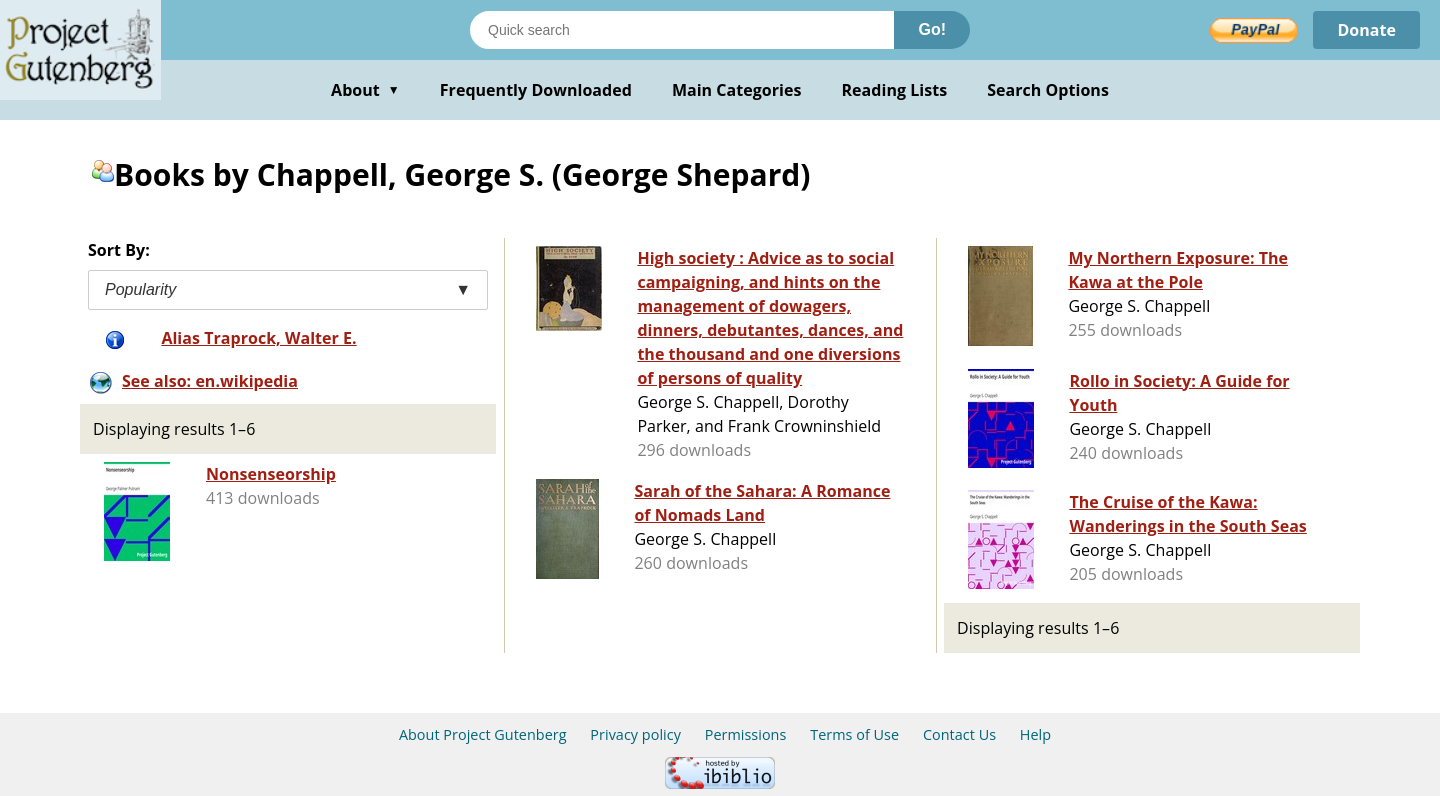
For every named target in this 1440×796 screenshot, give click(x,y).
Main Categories (737, 90)
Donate (1366, 30)
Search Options (1048, 90)
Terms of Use (854, 734)
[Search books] (682, 30)
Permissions (746, 734)
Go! (932, 29)
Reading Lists (895, 90)
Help (1035, 734)
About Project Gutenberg (483, 734)
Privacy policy (635, 734)
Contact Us (959, 734)
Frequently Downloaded (536, 90)
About (365, 90)
